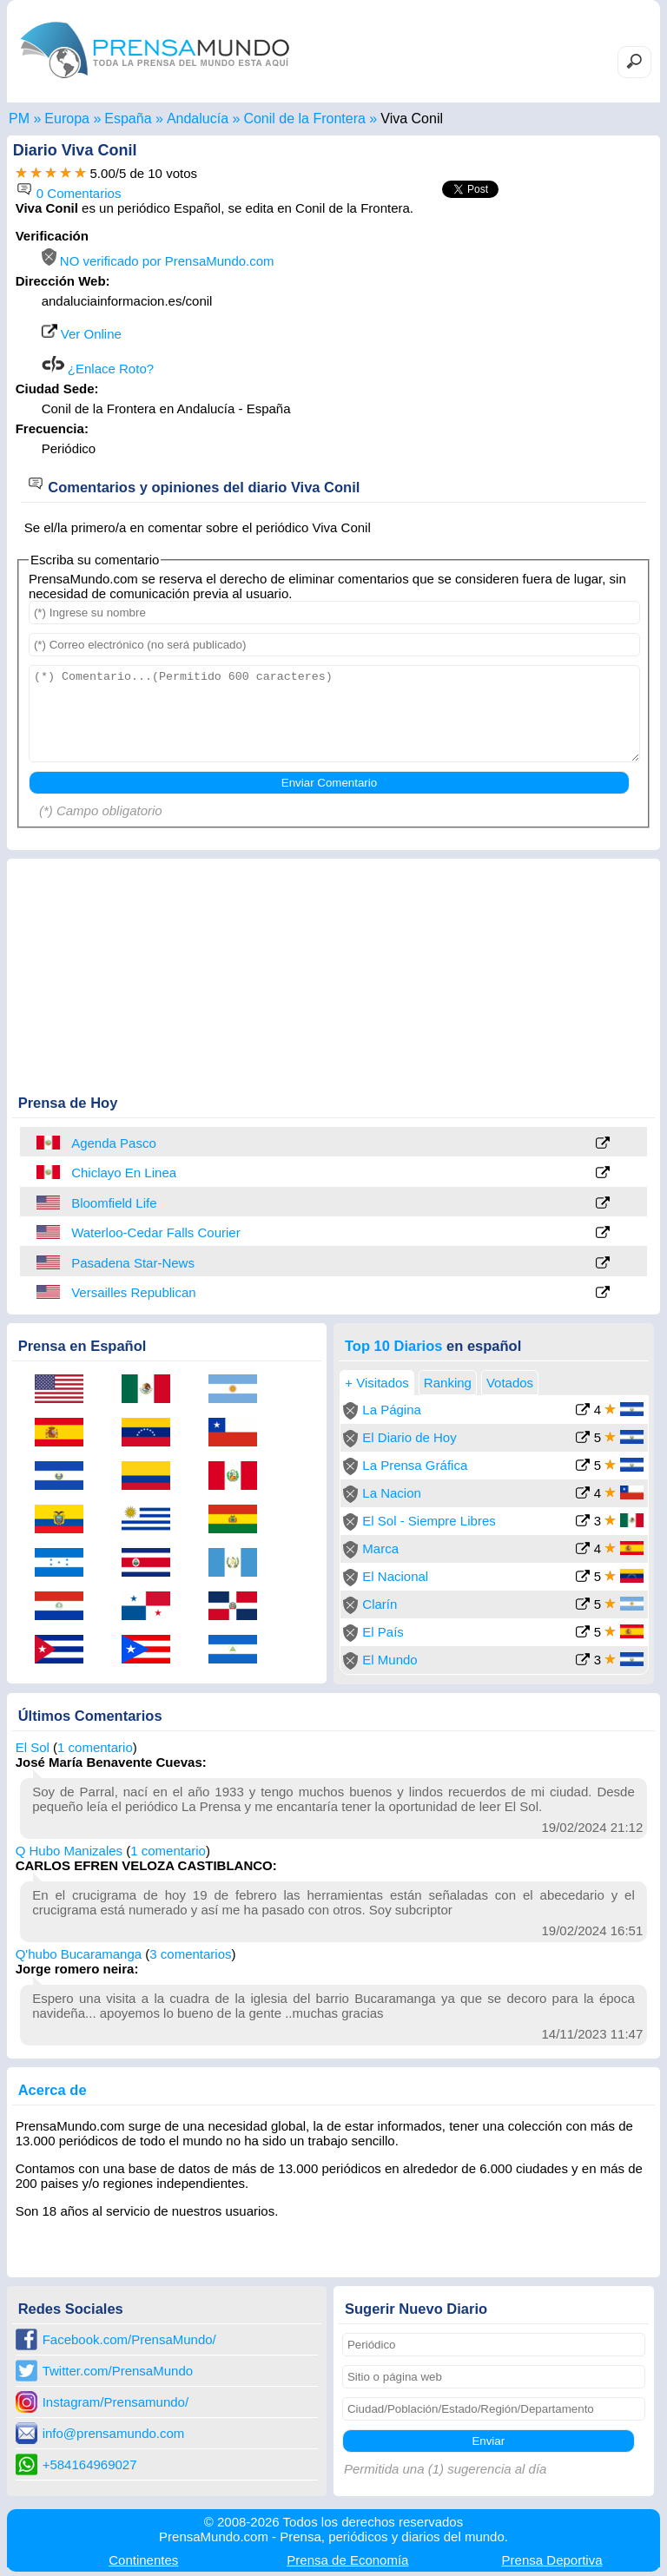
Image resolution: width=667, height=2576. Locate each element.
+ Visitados (377, 1382)
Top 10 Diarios (393, 1346)
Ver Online (82, 333)
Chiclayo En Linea (123, 1172)
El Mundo (389, 1659)
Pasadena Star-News (133, 1262)
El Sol (33, 1747)
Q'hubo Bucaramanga (79, 1954)
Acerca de (52, 2090)
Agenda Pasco (113, 1143)
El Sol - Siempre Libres (428, 1520)
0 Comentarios (69, 193)
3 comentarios (190, 1954)
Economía (347, 2560)
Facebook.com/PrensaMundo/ (129, 2339)
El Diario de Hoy (409, 1437)
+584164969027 (90, 2464)
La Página (391, 1409)
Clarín (379, 1604)
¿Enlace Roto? (98, 368)
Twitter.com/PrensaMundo (118, 2370)
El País (383, 1631)
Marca (380, 1548)
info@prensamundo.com (114, 2433)
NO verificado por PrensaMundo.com (158, 261)
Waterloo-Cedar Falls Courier (156, 1232)
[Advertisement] (505, 336)
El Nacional (395, 1576)
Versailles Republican (133, 1292)
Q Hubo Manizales (69, 1850)
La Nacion (391, 1493)
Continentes (143, 2560)
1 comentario (95, 1747)
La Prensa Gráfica (414, 1465)
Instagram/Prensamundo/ (115, 2402)
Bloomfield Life (113, 1203)
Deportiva (552, 2560)
